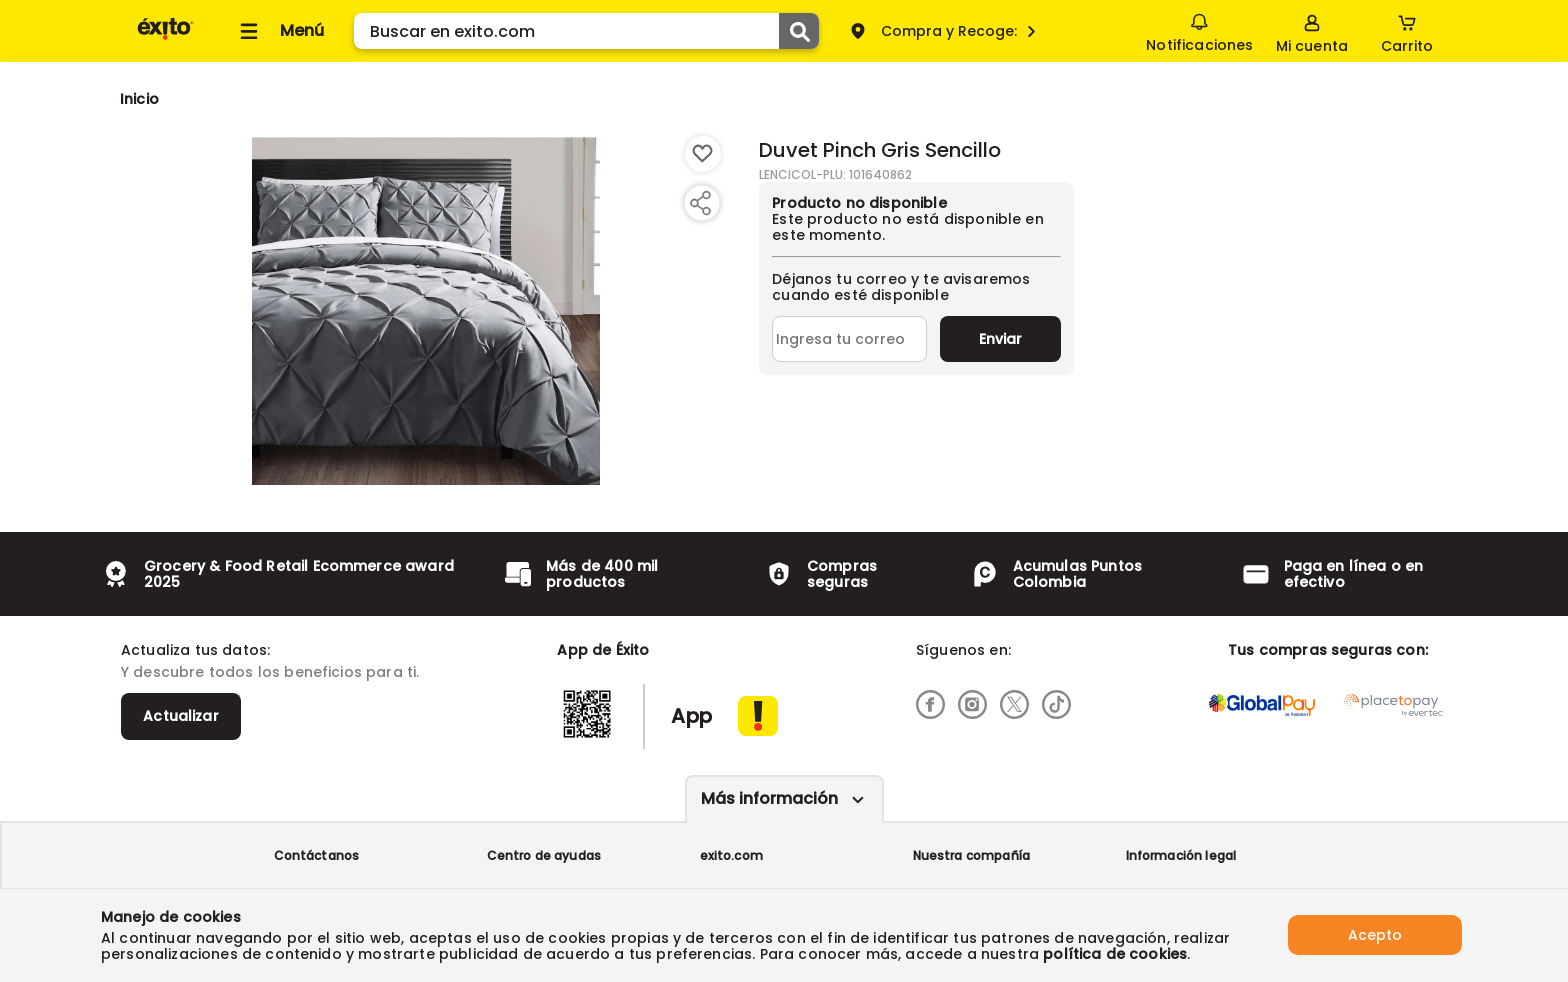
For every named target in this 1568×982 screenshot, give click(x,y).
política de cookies (1115, 954)
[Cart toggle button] (1407, 31)
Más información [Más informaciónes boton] (769, 798)
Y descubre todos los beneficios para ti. (270, 672)
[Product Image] (426, 311)
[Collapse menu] (279, 31)
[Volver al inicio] (165, 38)
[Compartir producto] (700, 203)
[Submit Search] (799, 31)
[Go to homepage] (139, 99)
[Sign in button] (1312, 31)
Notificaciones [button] (1199, 30)
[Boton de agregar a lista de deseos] (703, 154)
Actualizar (181, 716)
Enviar (1000, 339)
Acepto (1375, 935)
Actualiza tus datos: (195, 650)
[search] (586, 31)
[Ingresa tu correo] (849, 339)
